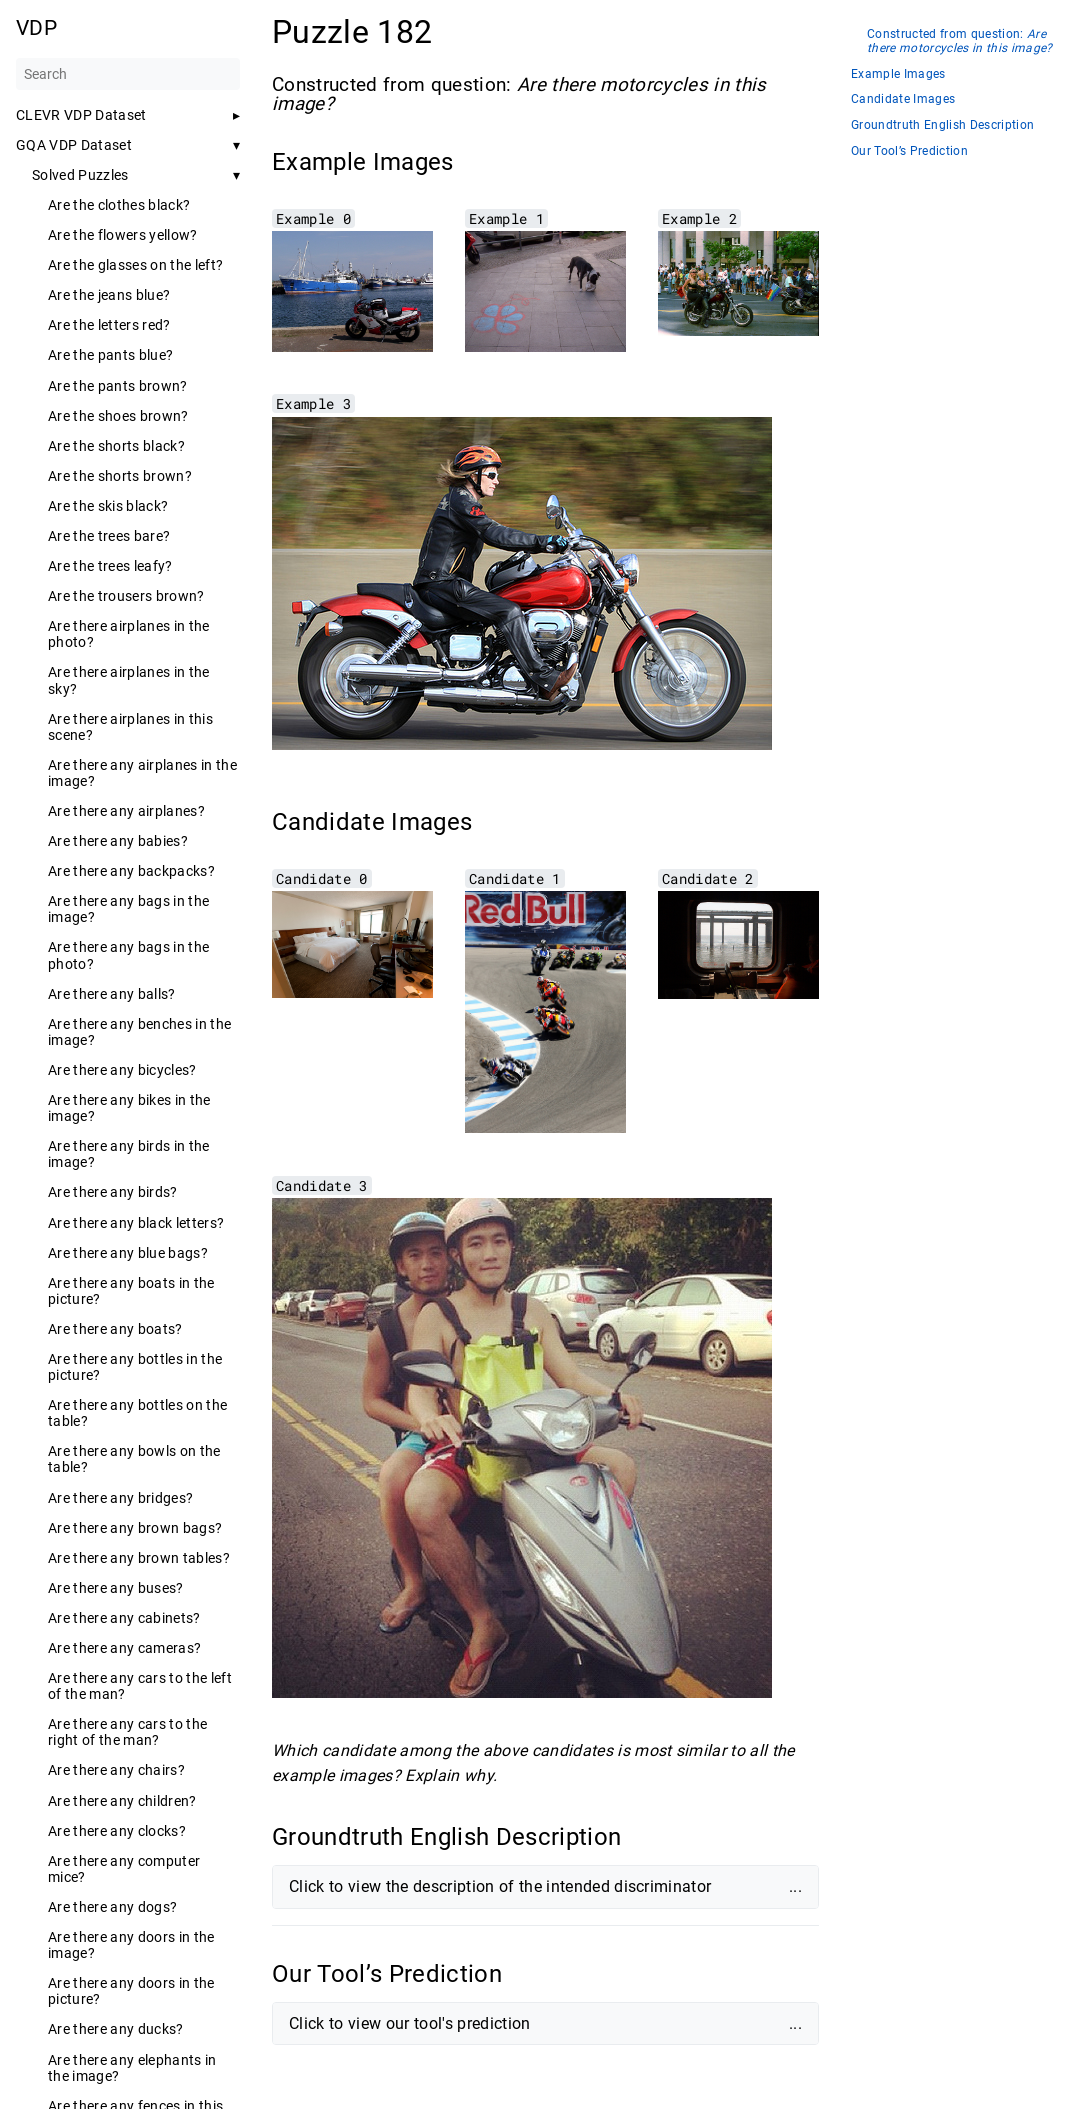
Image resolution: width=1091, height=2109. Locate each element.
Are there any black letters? (136, 1223)
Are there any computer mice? (124, 1869)
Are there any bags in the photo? (128, 955)
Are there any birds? (113, 1192)
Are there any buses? (116, 1588)
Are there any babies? (118, 841)
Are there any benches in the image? (139, 1032)
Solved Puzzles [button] (80, 175)
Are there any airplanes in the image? (142, 773)
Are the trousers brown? (126, 596)
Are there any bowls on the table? (134, 1459)
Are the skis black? (108, 506)
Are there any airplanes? (126, 811)
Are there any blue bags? (128, 1253)
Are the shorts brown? (120, 476)
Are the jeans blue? (109, 295)
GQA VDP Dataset (74, 145)
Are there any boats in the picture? (131, 1291)
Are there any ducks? (116, 2029)
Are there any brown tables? (139, 1558)
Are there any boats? (115, 1329)
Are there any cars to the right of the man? (127, 1732)
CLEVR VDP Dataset (81, 115)
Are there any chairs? (116, 1770)
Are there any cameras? (124, 1648)
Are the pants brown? (118, 386)
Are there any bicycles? (122, 1070)
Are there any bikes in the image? (129, 1108)
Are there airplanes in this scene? (130, 727)
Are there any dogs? (112, 1907)
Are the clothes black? (119, 205)
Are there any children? (122, 1801)
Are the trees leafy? (110, 566)
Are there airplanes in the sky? (129, 680)
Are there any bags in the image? (128, 909)
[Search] (128, 74)
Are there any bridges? (120, 1498)
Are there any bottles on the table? (137, 1413)
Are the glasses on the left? (135, 265)
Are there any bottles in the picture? (135, 1367)
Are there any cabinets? (124, 1618)
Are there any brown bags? (135, 1528)
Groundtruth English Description (942, 125)
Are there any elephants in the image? (132, 2068)
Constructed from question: (960, 41)
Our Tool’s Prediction (909, 151)
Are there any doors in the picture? (131, 1991)
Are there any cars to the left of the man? (140, 1686)
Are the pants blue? (110, 355)
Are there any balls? (112, 994)
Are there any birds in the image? (129, 1154)
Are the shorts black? (116, 446)
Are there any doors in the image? (131, 1945)
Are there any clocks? (117, 1831)
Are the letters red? (109, 325)
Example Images (898, 74)
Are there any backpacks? (131, 871)
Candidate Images (903, 99)
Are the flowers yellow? (123, 235)
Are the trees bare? (109, 536)
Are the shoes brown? (118, 416)
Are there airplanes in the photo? (129, 634)
